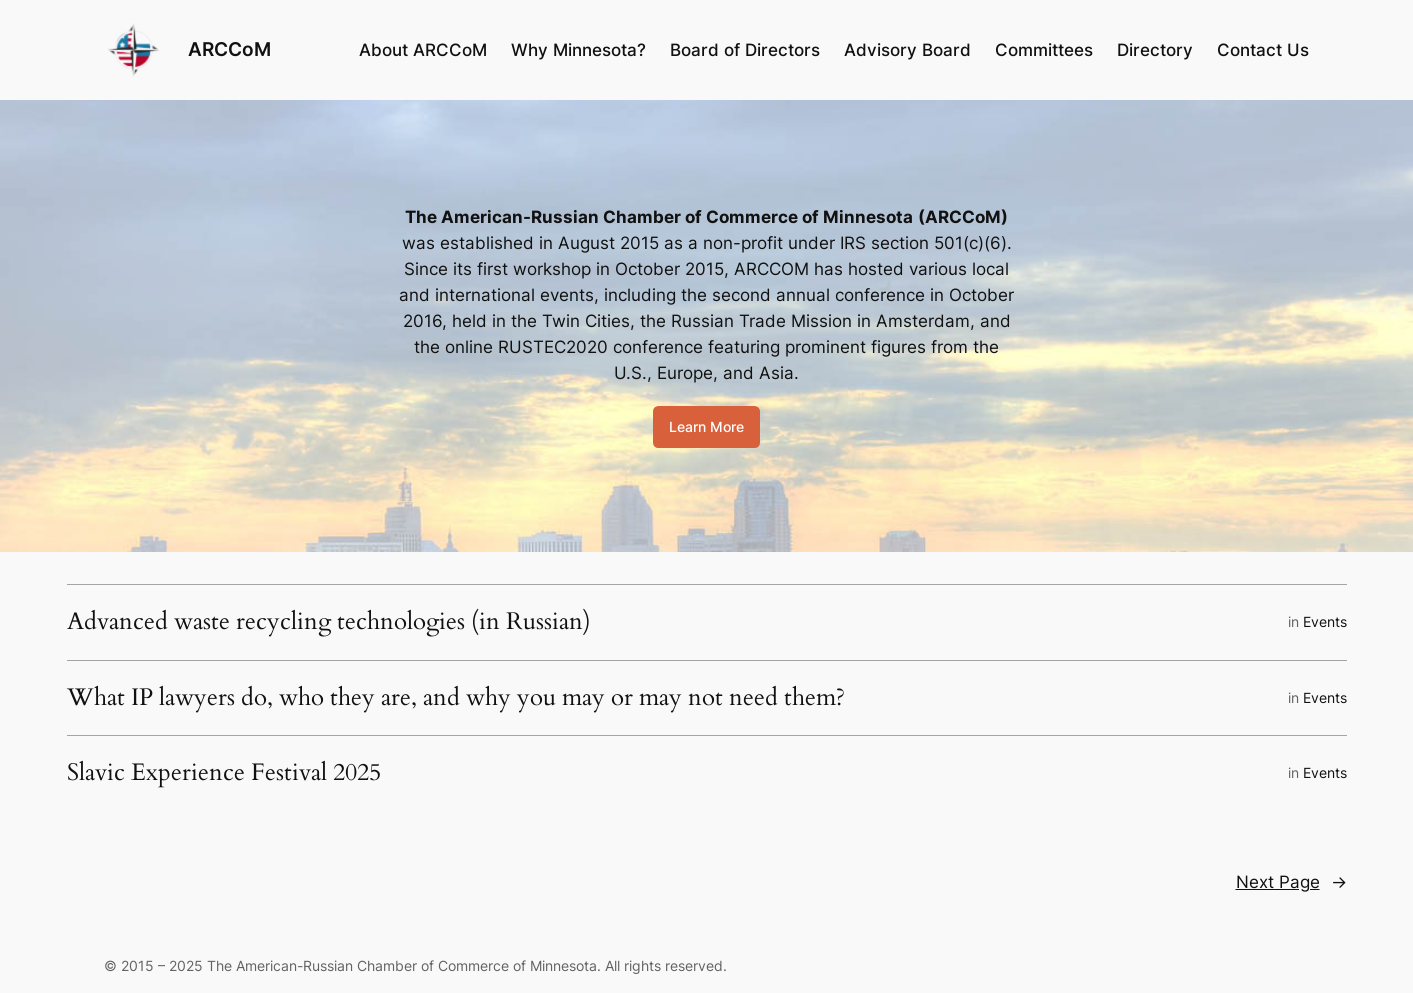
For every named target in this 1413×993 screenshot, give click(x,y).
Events (1325, 621)
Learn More (706, 426)
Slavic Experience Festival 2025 (224, 773)
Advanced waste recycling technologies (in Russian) (329, 622)
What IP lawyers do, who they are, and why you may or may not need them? (459, 698)
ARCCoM (229, 49)
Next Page (1291, 882)
